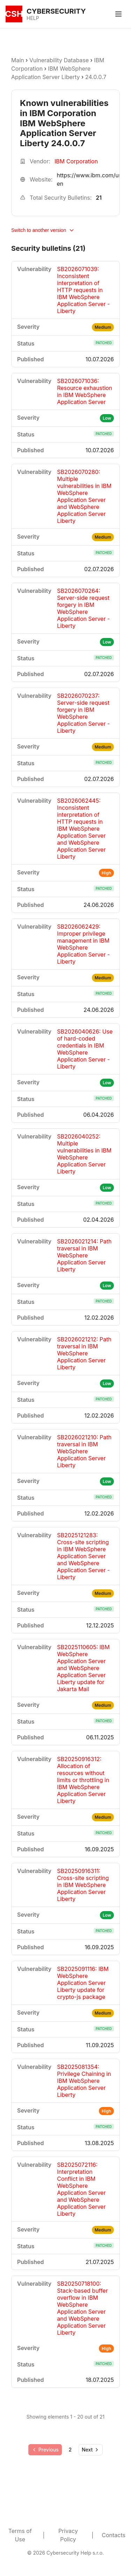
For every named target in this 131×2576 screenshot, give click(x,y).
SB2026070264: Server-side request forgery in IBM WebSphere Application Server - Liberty (83, 608)
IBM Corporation (76, 161)
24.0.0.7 (96, 76)
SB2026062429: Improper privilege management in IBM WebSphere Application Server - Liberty (83, 944)
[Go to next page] (91, 2449)
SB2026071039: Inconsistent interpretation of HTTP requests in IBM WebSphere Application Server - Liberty (83, 289)
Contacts (113, 2535)
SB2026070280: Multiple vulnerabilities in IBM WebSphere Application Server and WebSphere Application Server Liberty (84, 496)
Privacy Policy (68, 2535)
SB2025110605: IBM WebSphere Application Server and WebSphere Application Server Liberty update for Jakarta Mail (83, 1668)
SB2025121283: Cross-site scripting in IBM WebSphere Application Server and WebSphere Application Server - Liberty (83, 1556)
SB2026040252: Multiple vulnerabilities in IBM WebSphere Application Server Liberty (84, 1154)
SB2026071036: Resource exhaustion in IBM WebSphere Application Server (84, 391)
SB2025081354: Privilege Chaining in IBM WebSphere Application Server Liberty (84, 2080)
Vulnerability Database (59, 60)
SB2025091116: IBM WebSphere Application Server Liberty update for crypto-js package (83, 1982)
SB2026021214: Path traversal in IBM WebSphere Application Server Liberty (84, 1255)
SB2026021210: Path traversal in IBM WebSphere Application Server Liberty (84, 1451)
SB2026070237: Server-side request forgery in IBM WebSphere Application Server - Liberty (83, 713)
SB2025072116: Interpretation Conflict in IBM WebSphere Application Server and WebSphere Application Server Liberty (81, 2189)
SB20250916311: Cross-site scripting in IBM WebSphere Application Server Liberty (83, 1884)
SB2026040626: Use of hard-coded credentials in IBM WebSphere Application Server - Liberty (84, 1049)
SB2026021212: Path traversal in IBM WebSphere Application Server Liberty (84, 1353)
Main (17, 60)
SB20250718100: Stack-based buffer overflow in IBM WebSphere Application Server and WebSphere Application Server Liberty (82, 2308)
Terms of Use (20, 2535)
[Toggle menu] (118, 14)
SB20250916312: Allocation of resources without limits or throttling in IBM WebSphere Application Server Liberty (83, 1779)
